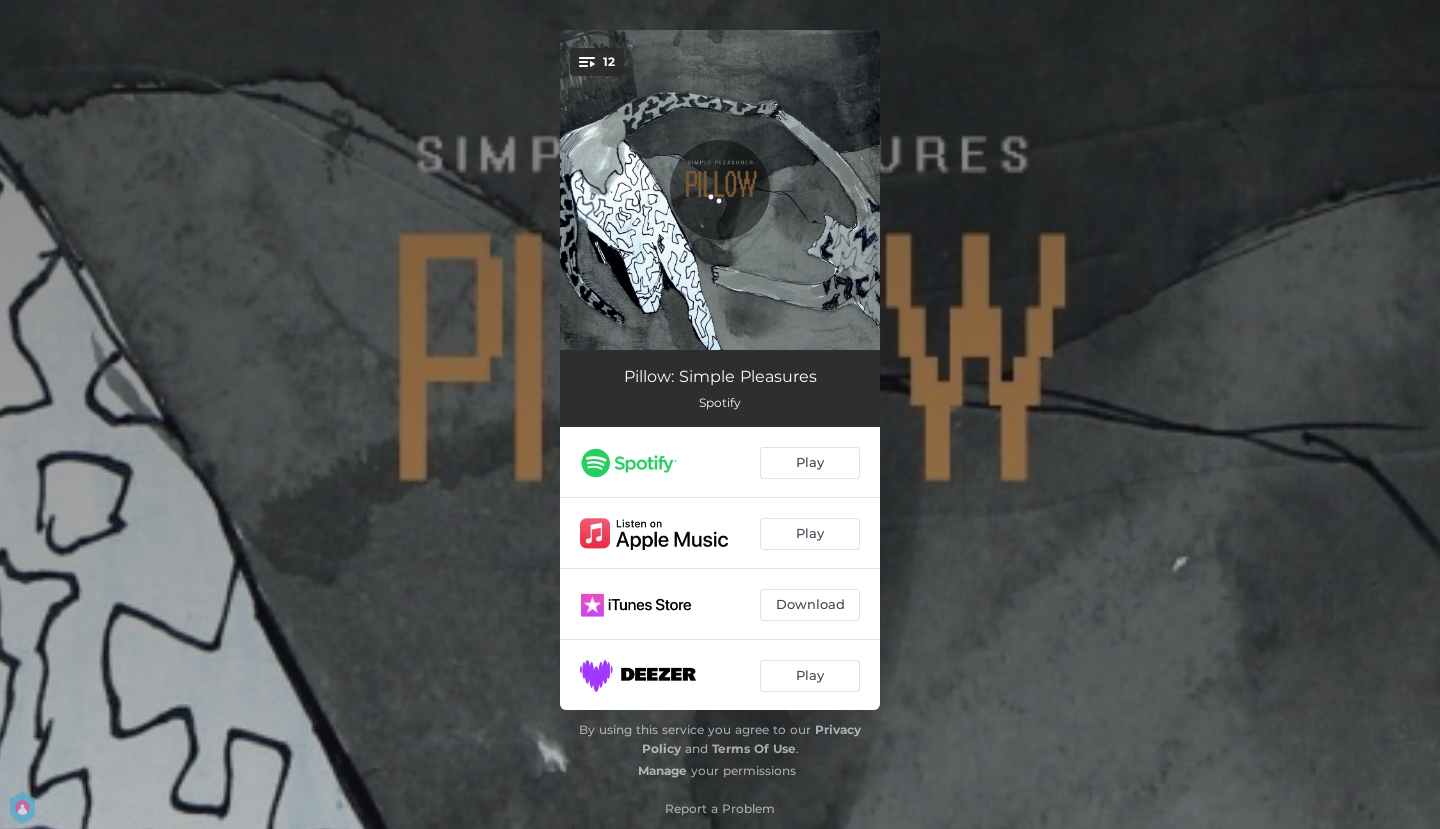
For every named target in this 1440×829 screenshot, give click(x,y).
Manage (662, 770)
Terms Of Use (754, 748)
